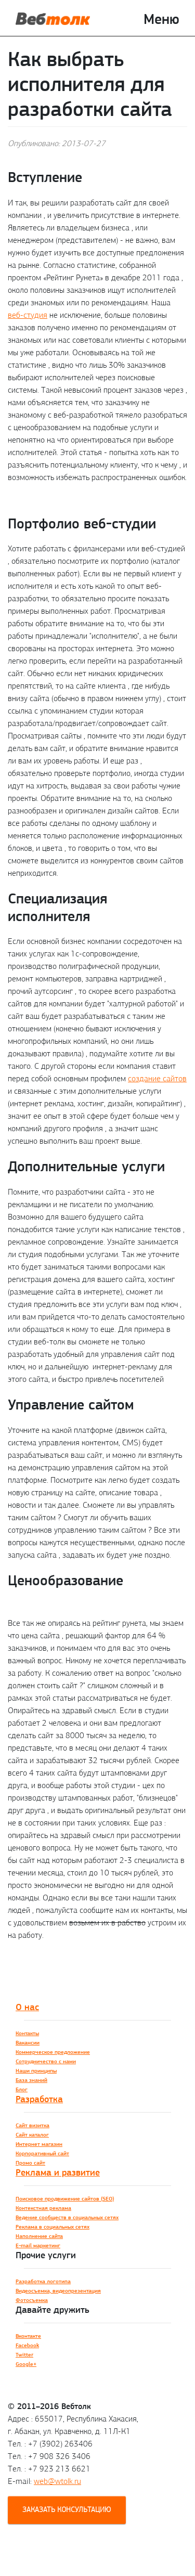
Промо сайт (30, 2162)
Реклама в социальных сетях (52, 2226)
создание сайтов (157, 1078)
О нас (27, 2007)
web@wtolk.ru (57, 2481)
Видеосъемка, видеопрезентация (58, 2290)
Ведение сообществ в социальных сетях (67, 2217)
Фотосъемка (32, 2300)
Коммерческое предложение (53, 2052)
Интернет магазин (39, 2144)
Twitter (24, 2354)
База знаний (31, 2080)
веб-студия (27, 315)
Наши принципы (36, 2070)
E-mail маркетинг (38, 2245)
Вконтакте (28, 2336)
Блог (22, 2089)
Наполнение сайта (39, 2236)
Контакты (27, 2033)
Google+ (26, 2364)
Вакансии (28, 2042)
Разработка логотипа (43, 2281)
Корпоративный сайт (42, 2153)
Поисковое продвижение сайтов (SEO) (65, 2198)
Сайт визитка (32, 2125)
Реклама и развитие (58, 2172)
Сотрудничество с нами (46, 2061)
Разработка (39, 2099)
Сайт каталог (32, 2134)
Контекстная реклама (43, 2208)
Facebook (27, 2345)
